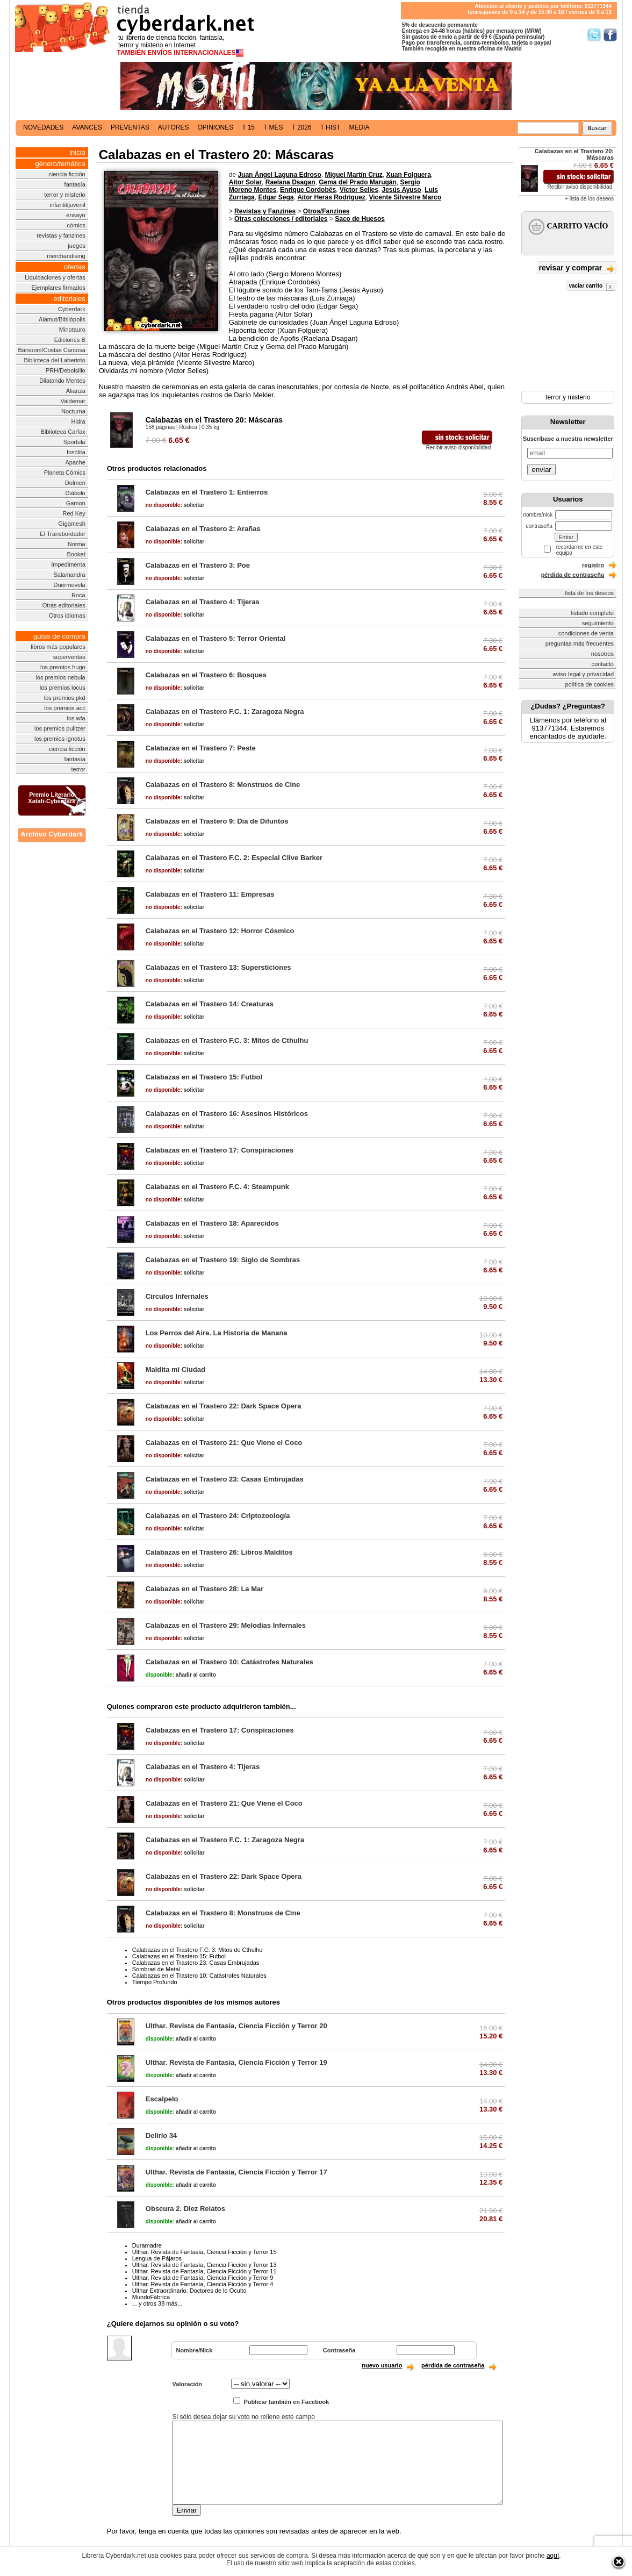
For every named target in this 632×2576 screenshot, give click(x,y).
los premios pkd (64, 698)
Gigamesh (72, 523)
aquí (553, 2555)
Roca (78, 595)
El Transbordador (62, 534)
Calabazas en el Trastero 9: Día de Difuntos (217, 821)
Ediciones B (69, 340)
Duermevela (69, 585)
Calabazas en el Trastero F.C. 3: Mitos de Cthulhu (227, 1040)
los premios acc (64, 708)
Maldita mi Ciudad (175, 1369)
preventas (130, 127)
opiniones (216, 127)
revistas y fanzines (61, 235)
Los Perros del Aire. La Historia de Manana (217, 1333)
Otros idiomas (67, 615)
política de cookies (589, 684)
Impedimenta (68, 564)
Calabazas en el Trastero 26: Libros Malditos (219, 1552)
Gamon (75, 503)
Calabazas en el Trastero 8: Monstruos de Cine (223, 785)
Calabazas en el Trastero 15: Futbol (204, 1077)
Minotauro (72, 329)
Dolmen (75, 483)
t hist (330, 127)
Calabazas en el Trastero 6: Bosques (206, 675)
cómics (76, 225)
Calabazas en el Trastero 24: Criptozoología (218, 1516)
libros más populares (58, 646)
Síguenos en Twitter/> (594, 34)
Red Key (74, 513)
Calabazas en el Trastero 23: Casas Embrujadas (225, 1479)
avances (87, 127)
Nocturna (73, 411)
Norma (76, 544)
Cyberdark (71, 309)
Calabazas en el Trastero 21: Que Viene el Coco (224, 1443)
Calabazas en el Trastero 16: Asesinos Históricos (227, 1114)
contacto (602, 664)
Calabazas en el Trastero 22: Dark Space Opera (223, 1406)
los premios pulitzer (59, 728)
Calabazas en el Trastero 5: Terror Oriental (216, 638)
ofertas (74, 267)
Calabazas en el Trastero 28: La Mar (205, 1589)
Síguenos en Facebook (610, 34)
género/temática (60, 164)
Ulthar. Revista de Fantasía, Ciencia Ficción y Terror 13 (204, 2265)
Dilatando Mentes (62, 380)
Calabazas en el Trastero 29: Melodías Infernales (226, 1625)
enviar (541, 470)
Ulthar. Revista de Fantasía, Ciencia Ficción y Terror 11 (204, 2271)
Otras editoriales (63, 605)
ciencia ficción (66, 174)
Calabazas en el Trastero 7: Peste (201, 748)
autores (173, 127)
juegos (76, 245)
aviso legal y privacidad (583, 674)
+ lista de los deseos (589, 199)
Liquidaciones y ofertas (55, 277)
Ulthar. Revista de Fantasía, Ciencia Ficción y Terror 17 (236, 2172)
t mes (273, 127)
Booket (76, 554)
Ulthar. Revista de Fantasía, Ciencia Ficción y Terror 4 (203, 2284)
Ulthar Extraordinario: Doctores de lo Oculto (189, 2290)
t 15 (248, 127)
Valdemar (72, 401)
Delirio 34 (161, 2135)
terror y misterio (64, 194)
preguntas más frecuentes (579, 643)
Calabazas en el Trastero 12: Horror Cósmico (220, 931)
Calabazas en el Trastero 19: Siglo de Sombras (223, 1260)
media (359, 127)
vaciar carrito (591, 287)
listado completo (592, 613)
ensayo (75, 215)
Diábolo (75, 493)
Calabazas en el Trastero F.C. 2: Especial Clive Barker (234, 858)
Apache (75, 462)
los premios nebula (60, 677)
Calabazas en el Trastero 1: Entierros (207, 492)
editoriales (69, 299)
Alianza (75, 391)
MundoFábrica (151, 2297)
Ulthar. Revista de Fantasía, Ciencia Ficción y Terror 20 (236, 2026)
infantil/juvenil (67, 205)
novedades (43, 127)
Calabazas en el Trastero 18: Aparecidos (212, 1223)
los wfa (76, 718)
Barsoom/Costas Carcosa (51, 350)
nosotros (602, 653)
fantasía (74, 184)
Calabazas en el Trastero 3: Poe (198, 565)
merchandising (66, 256)
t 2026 (301, 127)
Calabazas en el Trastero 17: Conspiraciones (219, 1150)
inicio (77, 152)
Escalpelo (162, 2099)
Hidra (78, 421)
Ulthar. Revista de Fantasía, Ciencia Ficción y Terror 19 (236, 2062)
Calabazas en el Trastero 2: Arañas (203, 529)
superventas (69, 657)
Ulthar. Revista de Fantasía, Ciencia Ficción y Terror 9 (203, 2277)
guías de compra (59, 636)
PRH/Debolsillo (65, 370)
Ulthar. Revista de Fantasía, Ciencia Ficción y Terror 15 (204, 2252)
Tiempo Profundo (154, 1982)
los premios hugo (62, 667)
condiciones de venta (586, 633)
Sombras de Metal (156, 1969)
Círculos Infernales (177, 1296)
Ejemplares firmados (58, 287)
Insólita (76, 452)
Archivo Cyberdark (51, 834)
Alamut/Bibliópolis (62, 319)
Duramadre (147, 2245)
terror (78, 769)
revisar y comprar (576, 268)
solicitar (175, 505)
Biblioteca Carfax (63, 431)
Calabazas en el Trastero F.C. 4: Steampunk (217, 1187)
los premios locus (62, 687)
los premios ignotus (59, 738)
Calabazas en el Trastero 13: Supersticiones (218, 967)
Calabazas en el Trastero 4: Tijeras (203, 602)
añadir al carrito (181, 1675)
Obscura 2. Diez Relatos (185, 2209)
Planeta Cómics (64, 472)
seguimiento (598, 623)
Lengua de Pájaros (157, 2258)
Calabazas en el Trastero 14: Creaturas (210, 1004)
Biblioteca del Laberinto (54, 360)
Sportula (74, 442)
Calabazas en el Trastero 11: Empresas (210, 894)
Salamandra (69, 574)
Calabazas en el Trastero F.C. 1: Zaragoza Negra (225, 711)
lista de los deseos (589, 593)
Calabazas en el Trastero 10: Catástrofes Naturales (229, 1662)
